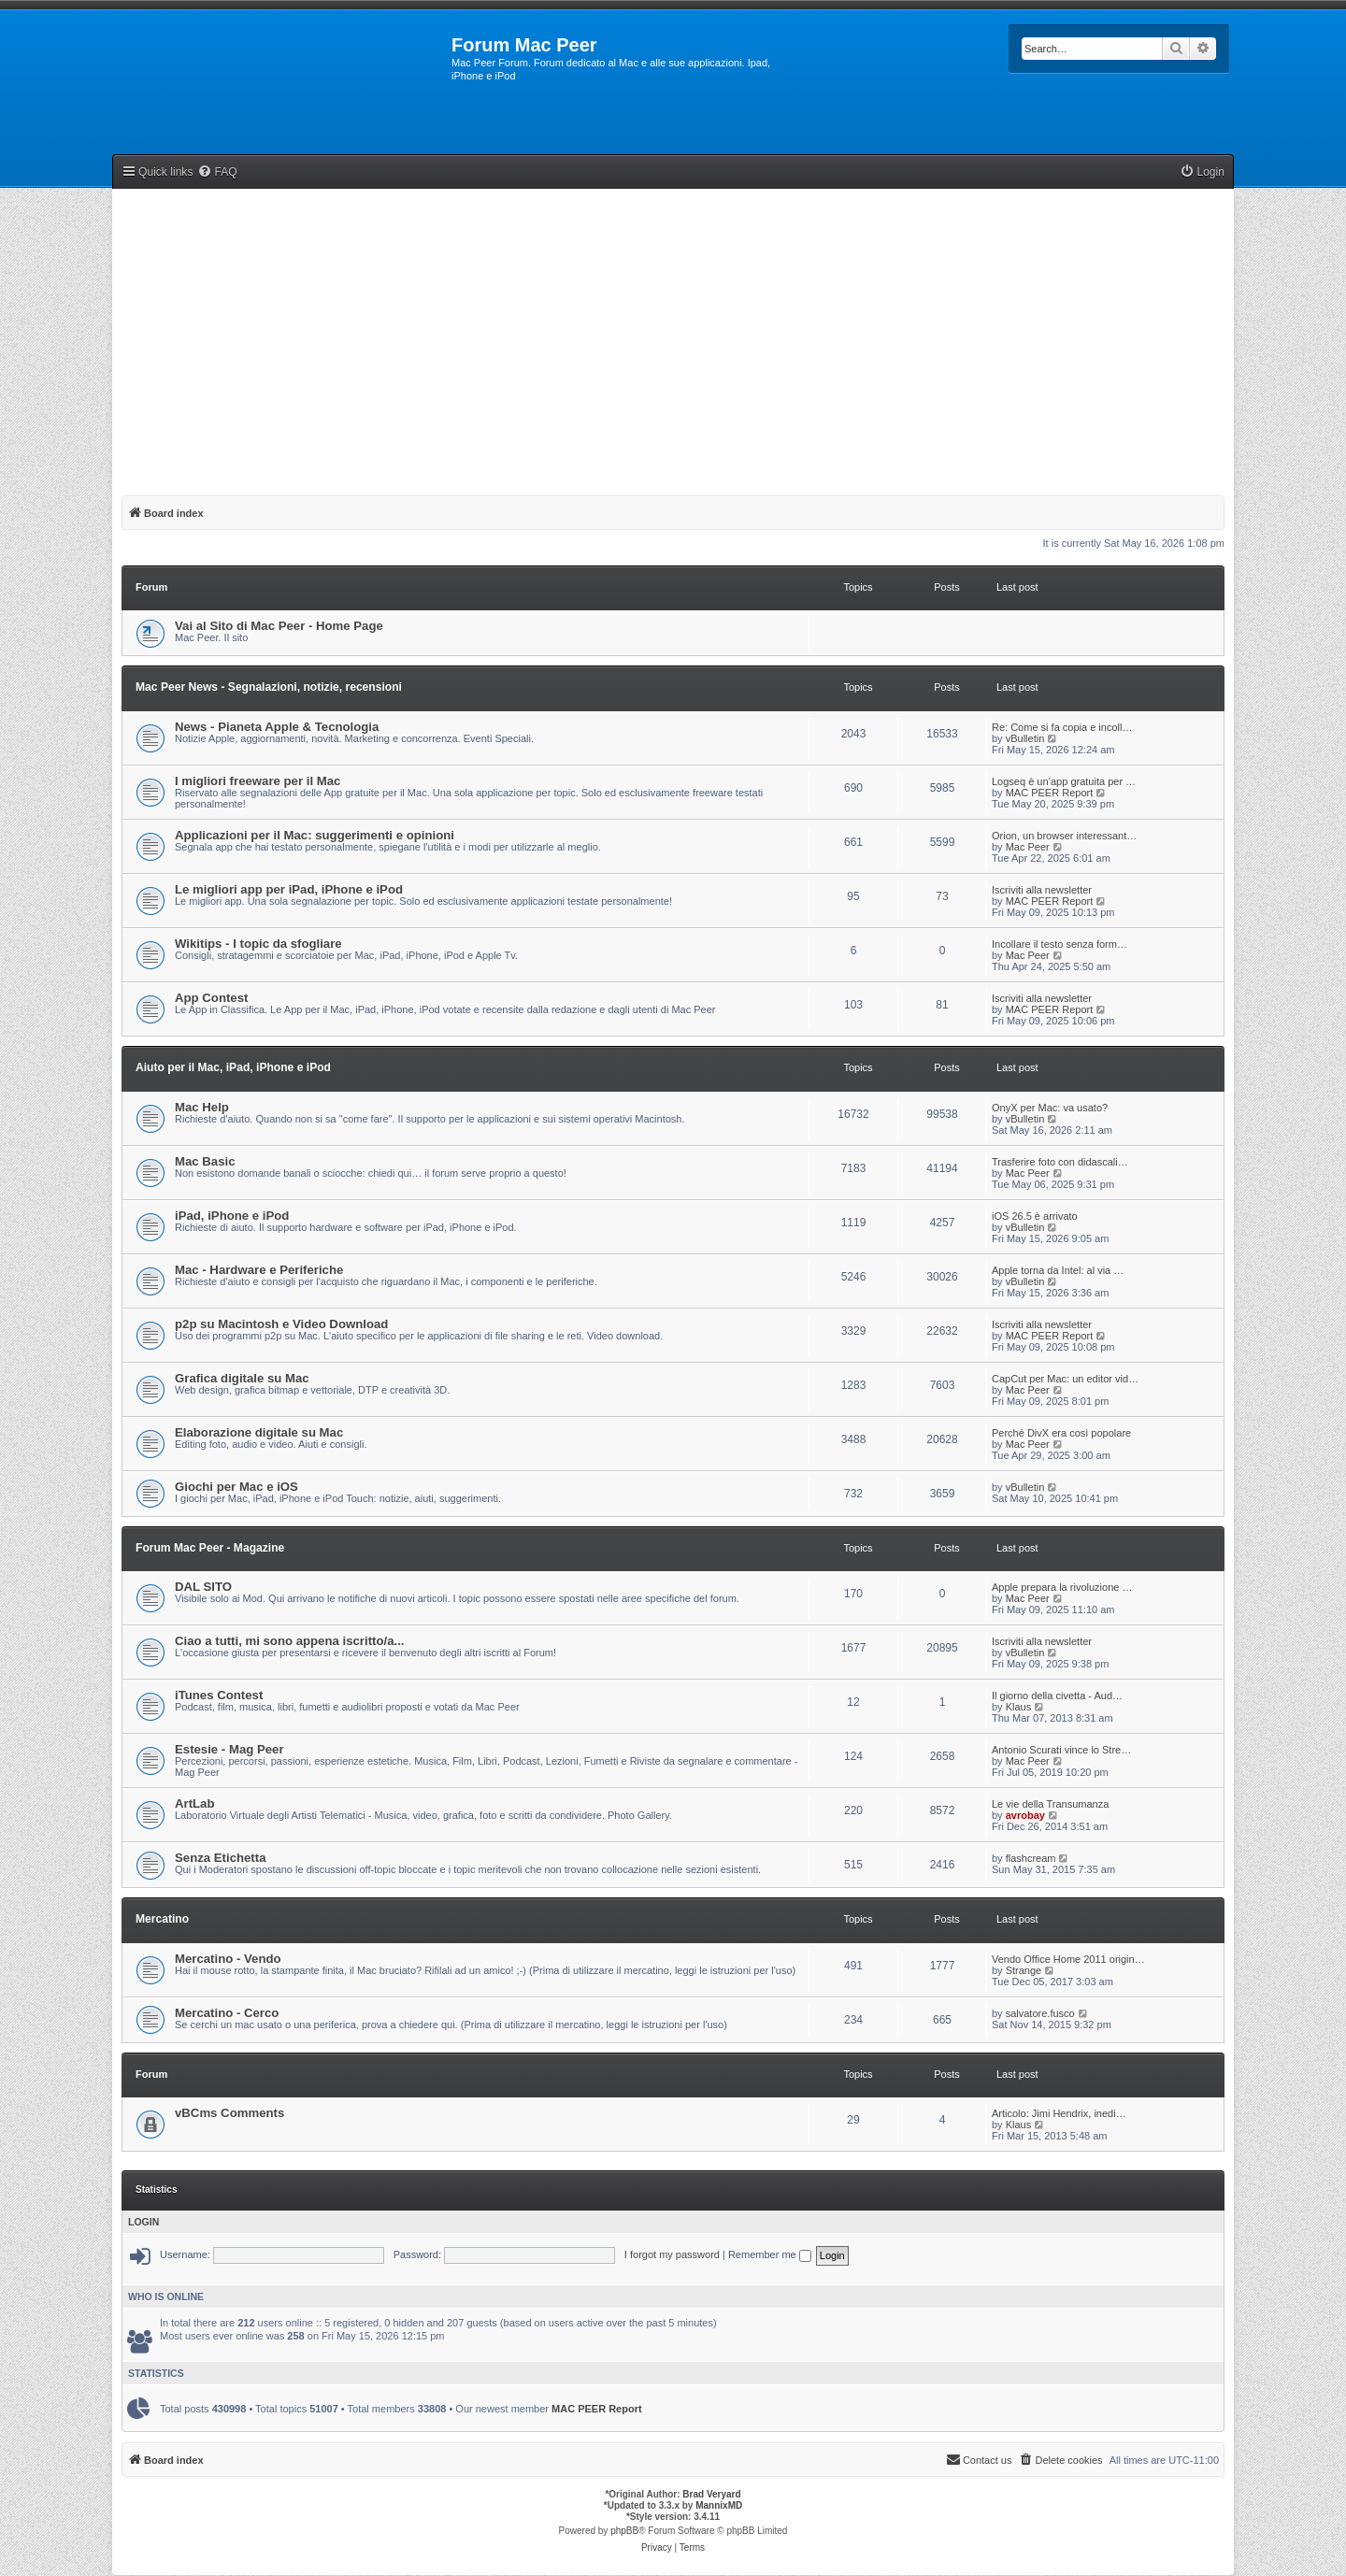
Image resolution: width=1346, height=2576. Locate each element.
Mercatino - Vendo (228, 1959)
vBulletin (1025, 738)
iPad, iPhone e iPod (232, 1216)
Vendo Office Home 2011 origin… (1068, 1959)
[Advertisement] (673, 338)
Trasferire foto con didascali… (1060, 1161)
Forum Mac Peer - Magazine (210, 1547)
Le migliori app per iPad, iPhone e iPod (289, 889)
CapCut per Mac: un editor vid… (1065, 1378)
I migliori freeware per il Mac (257, 781)
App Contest (211, 998)
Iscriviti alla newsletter (1042, 889)
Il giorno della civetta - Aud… (1057, 1695)
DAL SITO (203, 1587)
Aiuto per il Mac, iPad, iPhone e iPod (233, 1067)
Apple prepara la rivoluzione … (1062, 1587)
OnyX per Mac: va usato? (1050, 1107)
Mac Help (202, 1107)
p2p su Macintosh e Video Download (281, 1324)
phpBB (624, 2531)
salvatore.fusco (1040, 2013)
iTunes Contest (219, 1695)
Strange (1024, 1970)
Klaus (1019, 1706)
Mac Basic (205, 1161)
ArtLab (195, 1803)
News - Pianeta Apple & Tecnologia (277, 727)
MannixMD (718, 2505)
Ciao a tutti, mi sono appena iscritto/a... (289, 1641)
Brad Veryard (711, 2494)
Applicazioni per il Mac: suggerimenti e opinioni (314, 835)
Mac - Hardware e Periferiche (259, 1270)
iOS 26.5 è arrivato (1035, 1216)
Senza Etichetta (220, 1858)
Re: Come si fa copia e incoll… (1062, 727)
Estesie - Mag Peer (229, 1749)
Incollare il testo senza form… (1059, 944)
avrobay (1025, 1815)
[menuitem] (216, 172)
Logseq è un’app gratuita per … (1064, 781)
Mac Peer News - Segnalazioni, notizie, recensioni (269, 687)
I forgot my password (672, 2254)
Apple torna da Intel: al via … (1058, 1270)
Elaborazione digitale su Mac (259, 1432)
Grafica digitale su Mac (242, 1378)
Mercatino (162, 1918)
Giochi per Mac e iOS (236, 1487)
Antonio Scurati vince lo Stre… (1061, 1749)
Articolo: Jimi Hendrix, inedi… (1059, 2113)
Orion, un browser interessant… (1064, 835)
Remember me (769, 2254)
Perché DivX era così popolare (1061, 1432)
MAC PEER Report (1050, 792)
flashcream (1031, 1858)
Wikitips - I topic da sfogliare (258, 944)
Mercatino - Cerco (227, 2013)
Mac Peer (1028, 846)
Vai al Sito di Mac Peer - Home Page (279, 626)
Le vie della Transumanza (1050, 1804)
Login (143, 2221)
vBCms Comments (229, 2113)
